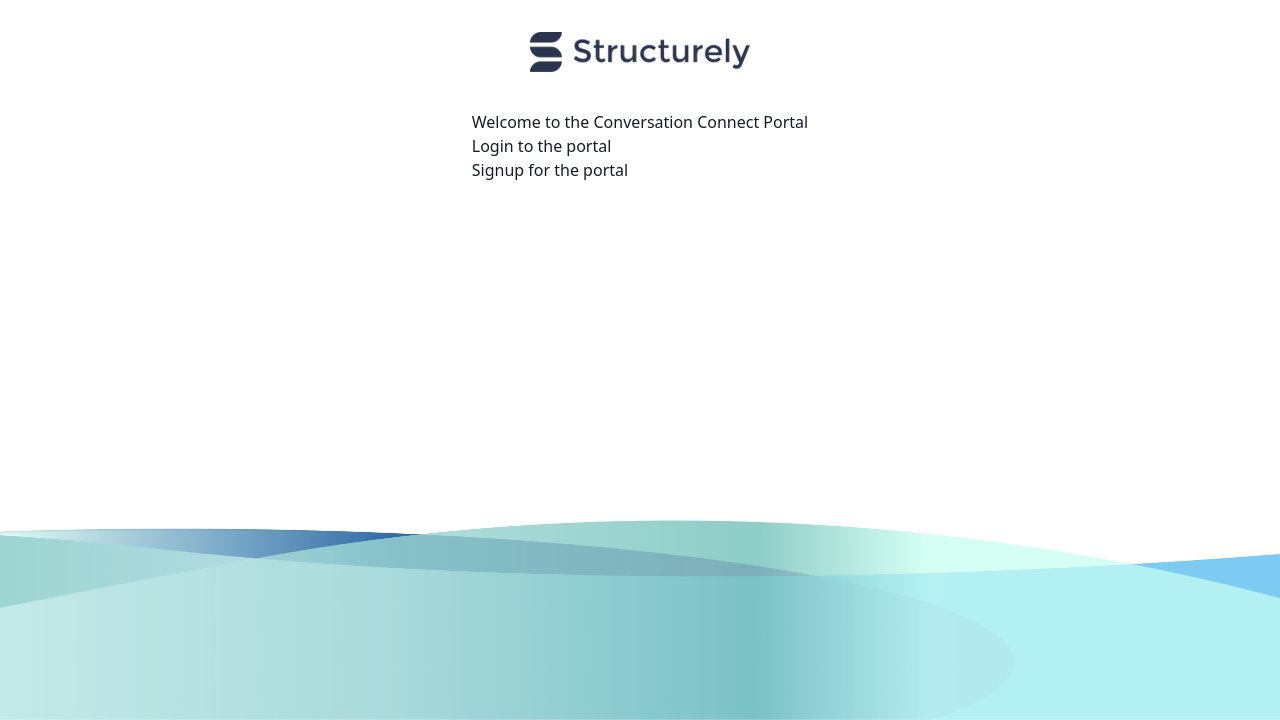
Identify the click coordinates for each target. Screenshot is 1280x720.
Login (493, 146)
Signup (498, 170)
